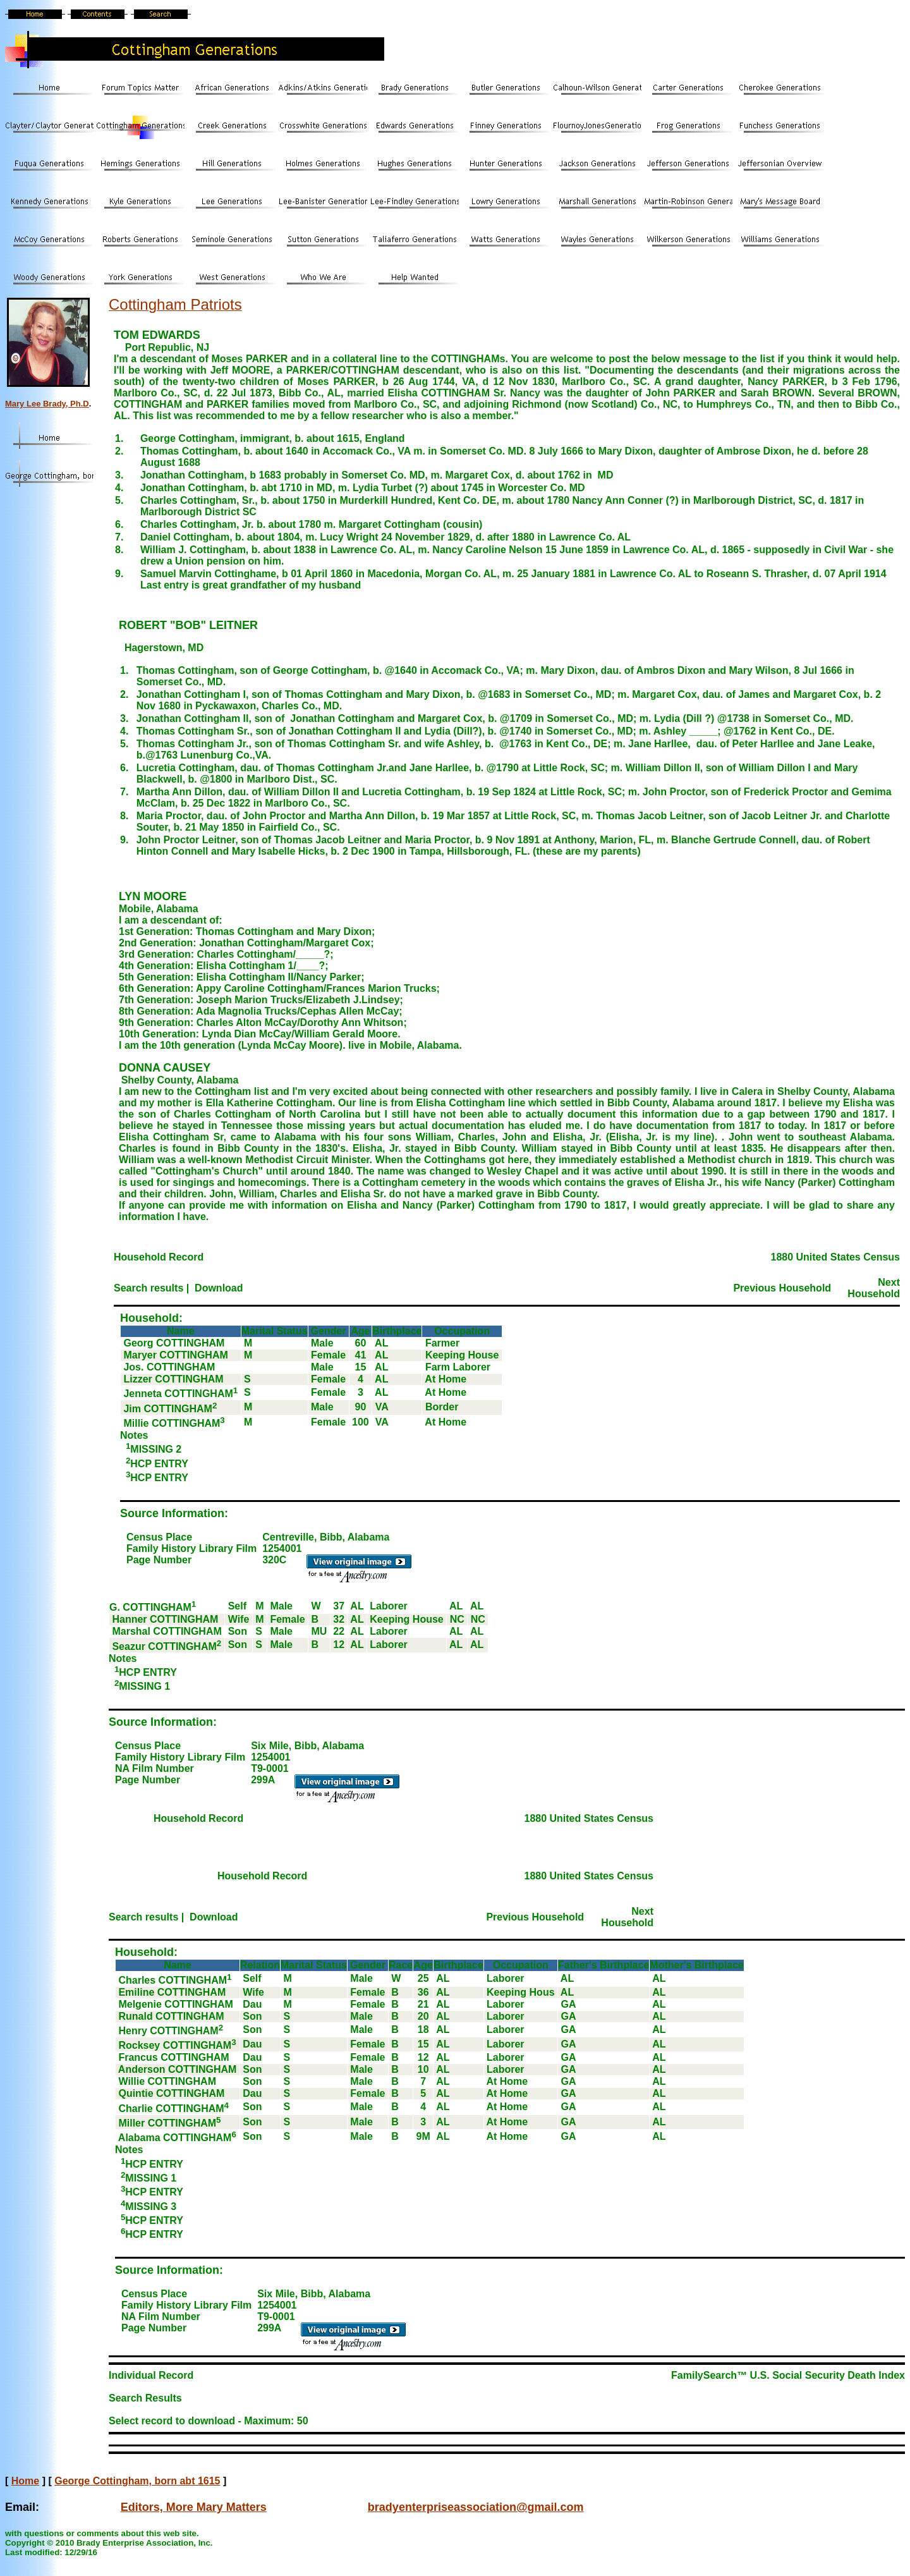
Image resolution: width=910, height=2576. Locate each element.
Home (25, 2480)
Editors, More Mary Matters (194, 2507)
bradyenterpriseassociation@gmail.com (476, 2507)
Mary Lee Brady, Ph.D (47, 403)
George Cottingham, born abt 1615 (137, 2480)
